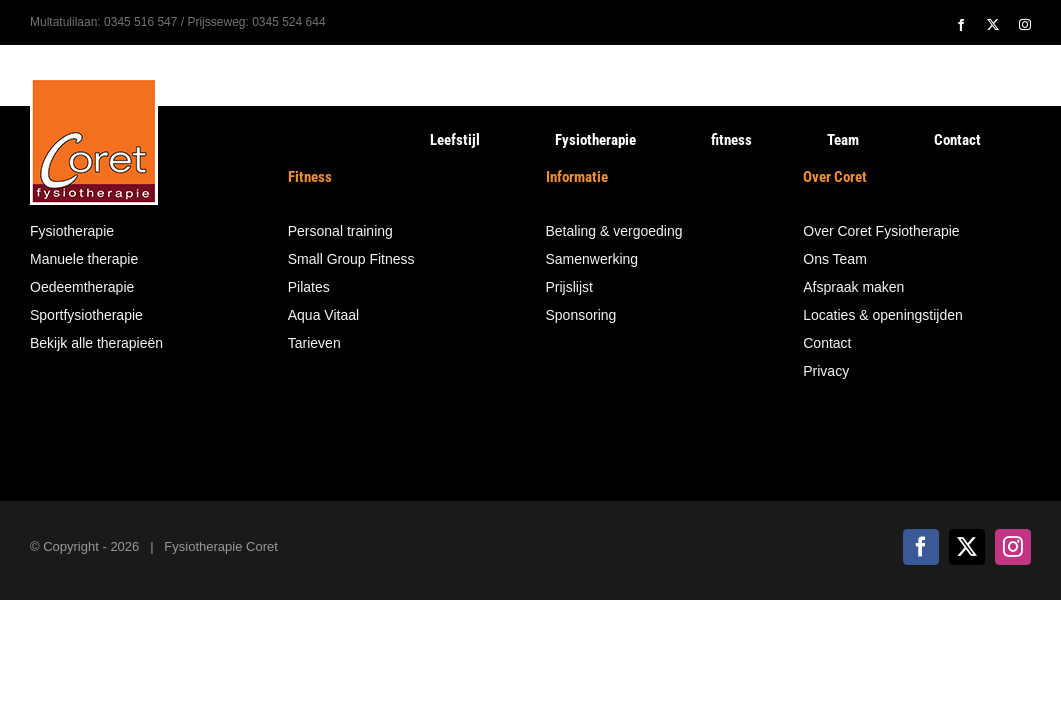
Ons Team (835, 259)
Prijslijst (569, 287)
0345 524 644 (288, 22)
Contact (827, 343)
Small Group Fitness (351, 259)
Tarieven (314, 343)
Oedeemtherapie (82, 287)
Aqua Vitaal (323, 315)
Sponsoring (581, 315)
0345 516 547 (140, 22)
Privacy (826, 371)
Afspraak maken (853, 287)
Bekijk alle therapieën (96, 343)
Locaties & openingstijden (883, 315)
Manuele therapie (84, 259)
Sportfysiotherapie (86, 315)
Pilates (309, 287)
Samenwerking (592, 259)
